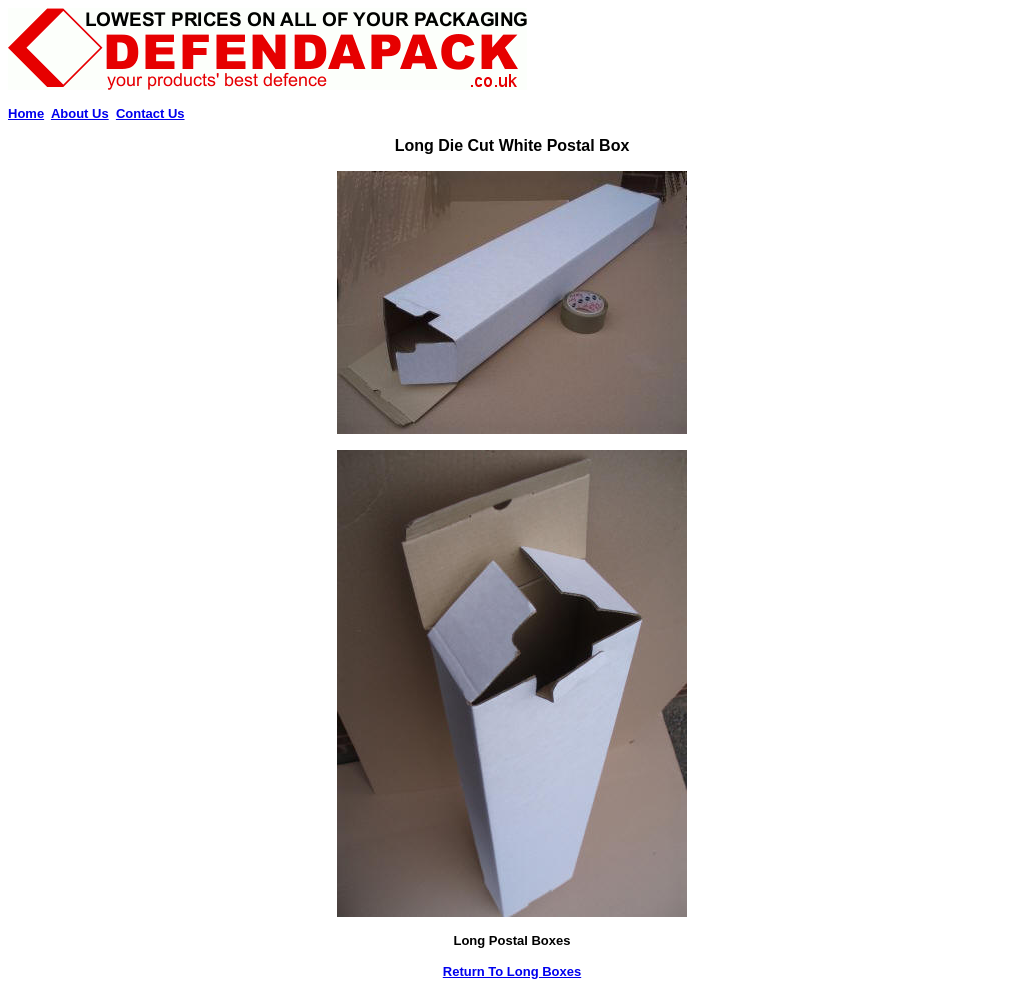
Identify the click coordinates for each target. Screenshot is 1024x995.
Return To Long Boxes (512, 971)
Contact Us (150, 113)
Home (26, 113)
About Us (80, 113)
